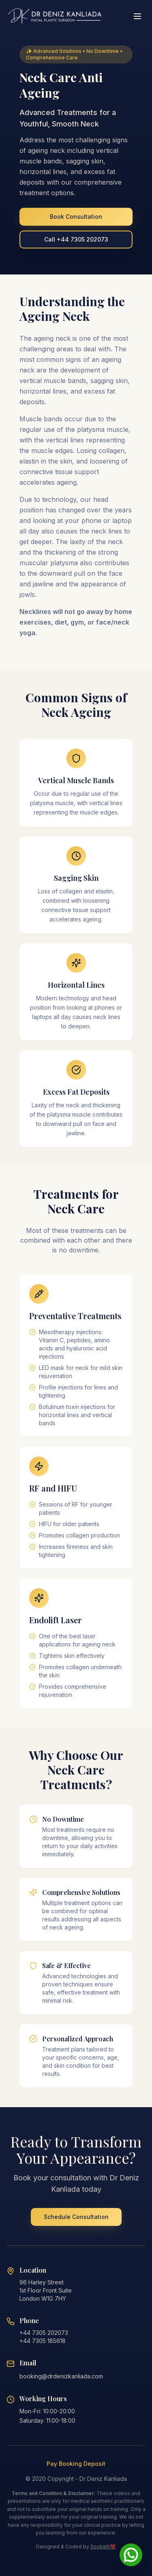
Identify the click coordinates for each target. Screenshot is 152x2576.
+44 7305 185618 (42, 2340)
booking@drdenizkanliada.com (61, 2376)
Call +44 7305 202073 (76, 239)
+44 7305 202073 (43, 2332)
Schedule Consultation (76, 2216)
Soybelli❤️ (103, 2546)
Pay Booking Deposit (76, 2463)
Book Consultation (76, 216)
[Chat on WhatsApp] (131, 2554)
